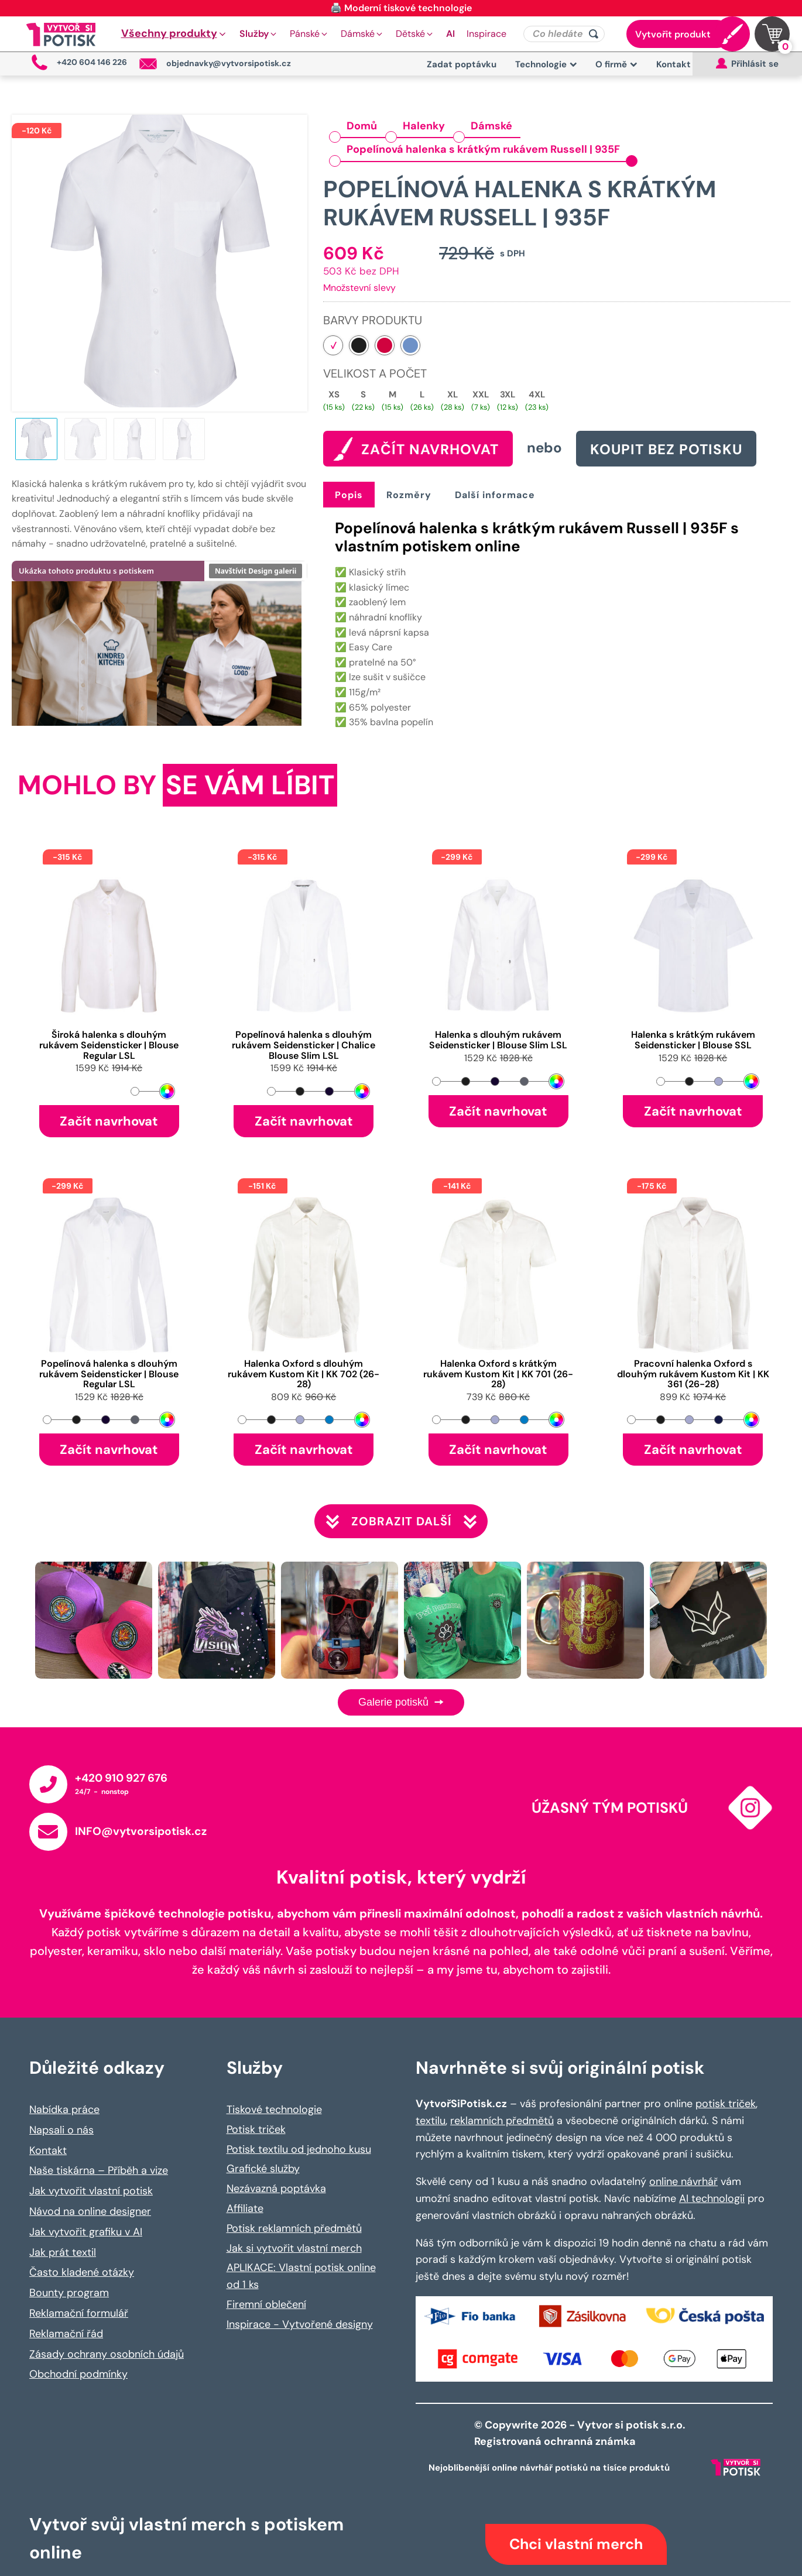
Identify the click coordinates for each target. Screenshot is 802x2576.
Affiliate (245, 2208)
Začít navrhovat (109, 1121)
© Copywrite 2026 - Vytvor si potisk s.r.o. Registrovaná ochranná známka (581, 2433)
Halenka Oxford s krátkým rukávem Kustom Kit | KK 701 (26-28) (498, 1374)
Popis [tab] (349, 495)
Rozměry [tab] (408, 495)
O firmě (616, 64)
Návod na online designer (90, 2211)
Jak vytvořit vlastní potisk (91, 2191)
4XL (537, 394)
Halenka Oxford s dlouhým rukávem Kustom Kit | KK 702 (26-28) (303, 1374)
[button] (174, 34)
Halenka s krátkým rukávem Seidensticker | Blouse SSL (693, 1040)
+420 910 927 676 (121, 1778)
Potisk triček (256, 2129)
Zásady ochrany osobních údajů (106, 2354)
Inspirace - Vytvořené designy (300, 2324)
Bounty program (69, 2293)
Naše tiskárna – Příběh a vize (98, 2170)
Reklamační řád (66, 2334)
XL (452, 394)
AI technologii (712, 2198)
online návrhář (683, 2181)
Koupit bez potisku (666, 449)
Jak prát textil (62, 2252)
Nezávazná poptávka (276, 2188)
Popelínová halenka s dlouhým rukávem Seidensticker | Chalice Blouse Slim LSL (303, 1045)
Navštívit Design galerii (256, 571)
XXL (480, 394)
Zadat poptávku (461, 64)
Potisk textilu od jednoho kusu (299, 2149)
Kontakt (673, 64)
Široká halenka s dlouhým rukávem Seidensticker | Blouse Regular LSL (109, 1045)
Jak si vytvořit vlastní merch (294, 2248)
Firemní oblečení (266, 2304)
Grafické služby (263, 2169)
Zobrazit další (401, 1521)
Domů (362, 126)
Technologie (546, 64)
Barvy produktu (372, 320)
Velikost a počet (375, 373)
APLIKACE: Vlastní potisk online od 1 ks (301, 2276)
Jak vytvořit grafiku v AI (85, 2232)
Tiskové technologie (274, 2109)
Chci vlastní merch (576, 2544)
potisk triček (725, 2104)
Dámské (491, 126)
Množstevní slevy (359, 288)
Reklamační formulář (78, 2313)
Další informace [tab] (495, 495)
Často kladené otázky (81, 2272)
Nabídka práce (64, 2109)
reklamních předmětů (502, 2121)
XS (334, 394)
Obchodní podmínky (78, 2374)
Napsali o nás (61, 2130)
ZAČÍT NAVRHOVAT (430, 449)
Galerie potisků (401, 1702)
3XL (507, 394)
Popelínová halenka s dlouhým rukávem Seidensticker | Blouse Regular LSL (109, 1374)
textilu (430, 2121)
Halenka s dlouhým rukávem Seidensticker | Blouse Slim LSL (498, 1040)
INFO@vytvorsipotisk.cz (141, 1831)
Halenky (424, 126)
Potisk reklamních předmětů (294, 2228)
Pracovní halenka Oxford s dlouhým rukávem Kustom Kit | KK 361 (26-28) (693, 1374)
